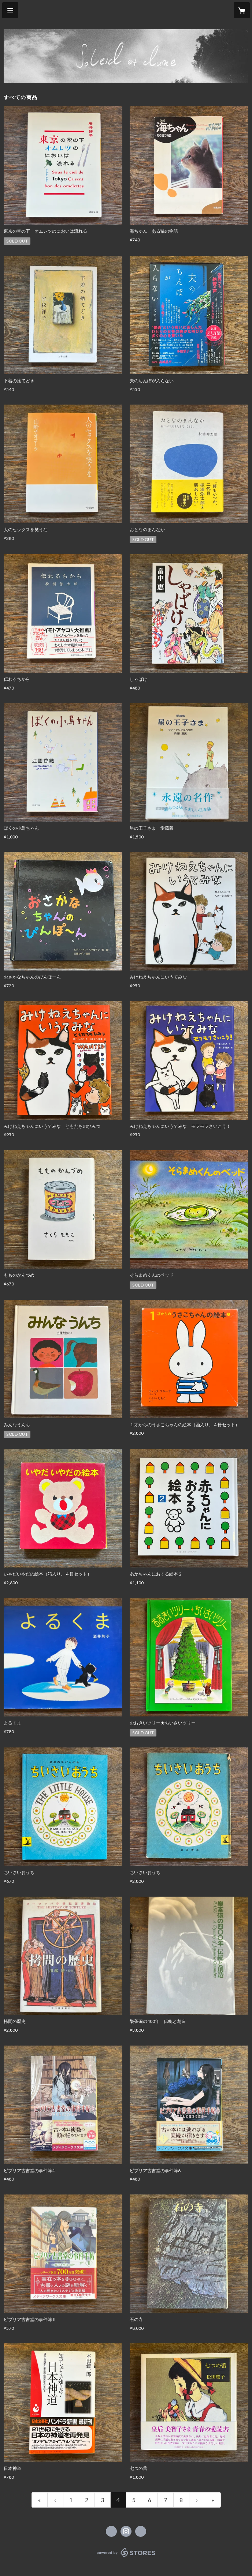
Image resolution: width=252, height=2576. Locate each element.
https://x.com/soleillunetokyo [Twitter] (111, 2531)
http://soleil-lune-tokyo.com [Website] (140, 2531)
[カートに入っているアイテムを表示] (242, 10)
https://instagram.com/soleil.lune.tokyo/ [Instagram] (126, 2531)
